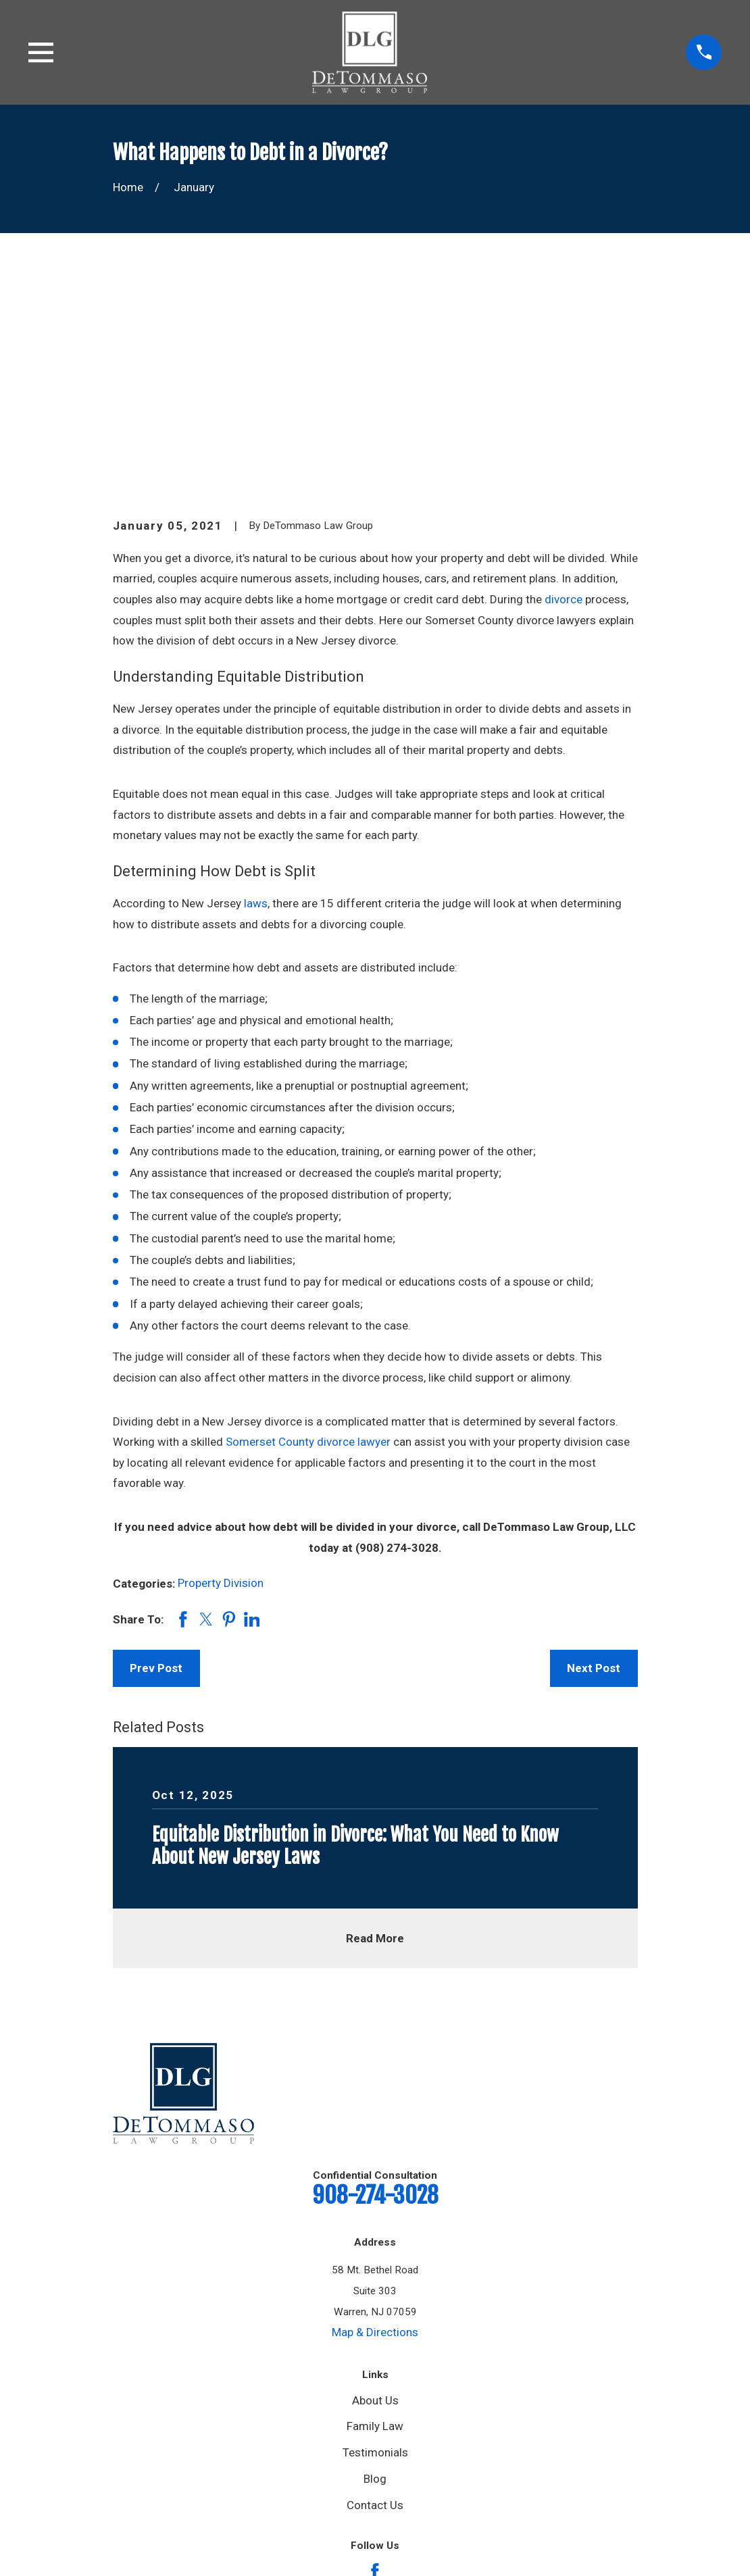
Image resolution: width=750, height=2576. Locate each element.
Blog (375, 2269)
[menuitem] (132, 2531)
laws (256, 694)
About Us (375, 2191)
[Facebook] (375, 2362)
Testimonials (375, 2243)
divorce (563, 390)
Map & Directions (375, 2123)
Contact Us (375, 2295)
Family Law (375, 2217)
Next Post (593, 1459)
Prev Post (156, 1459)
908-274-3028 (375, 1985)
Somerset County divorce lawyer (308, 1233)
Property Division (221, 1374)
